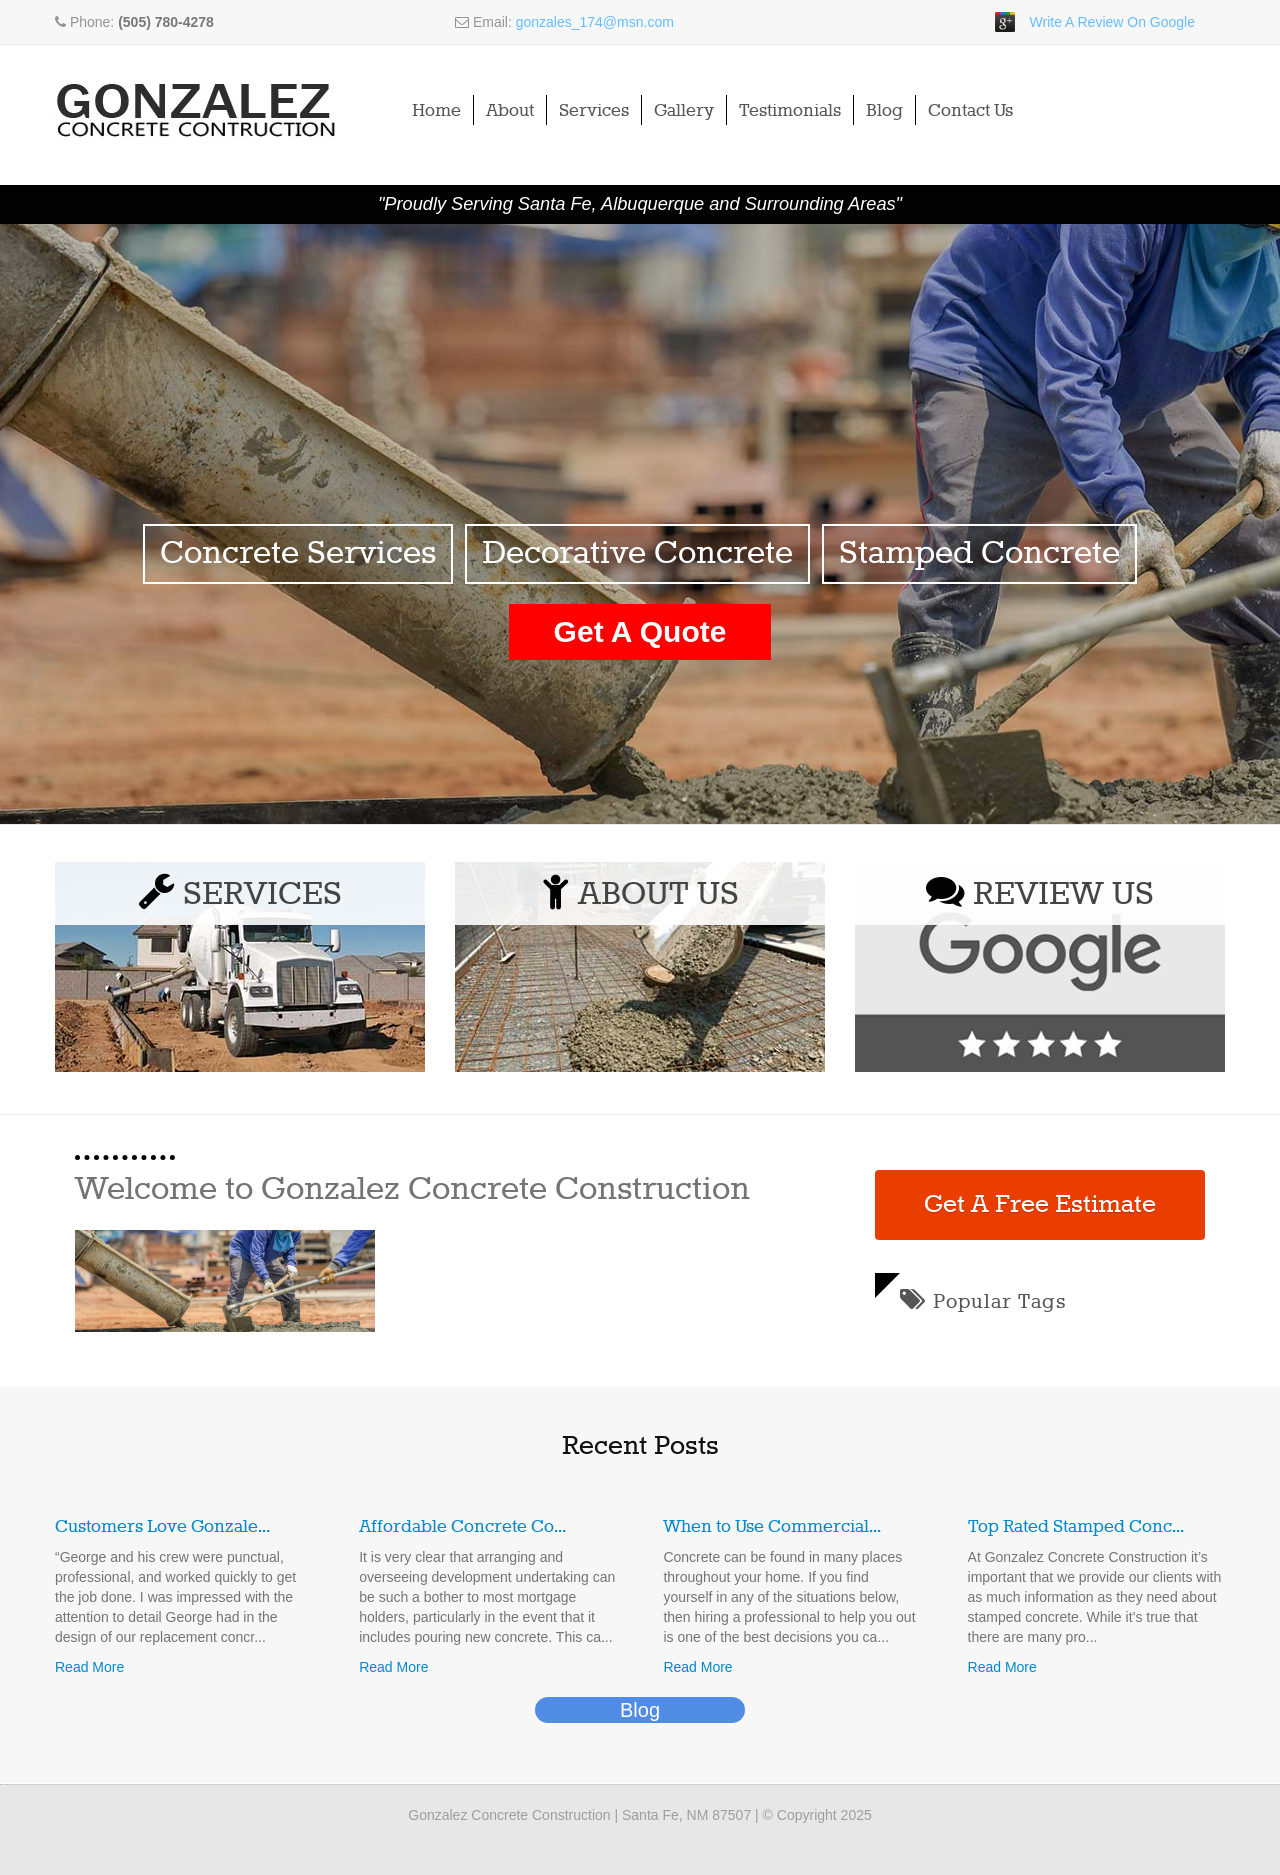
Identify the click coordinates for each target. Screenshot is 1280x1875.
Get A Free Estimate (1040, 1205)
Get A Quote (640, 631)
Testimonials (790, 111)
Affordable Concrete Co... (462, 1527)
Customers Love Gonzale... (162, 1527)
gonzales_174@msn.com (595, 22)
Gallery (684, 111)
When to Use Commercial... (772, 1527)
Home (436, 111)
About (510, 111)
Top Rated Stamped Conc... (1076, 1527)
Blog (884, 111)
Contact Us (970, 111)
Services (594, 111)
